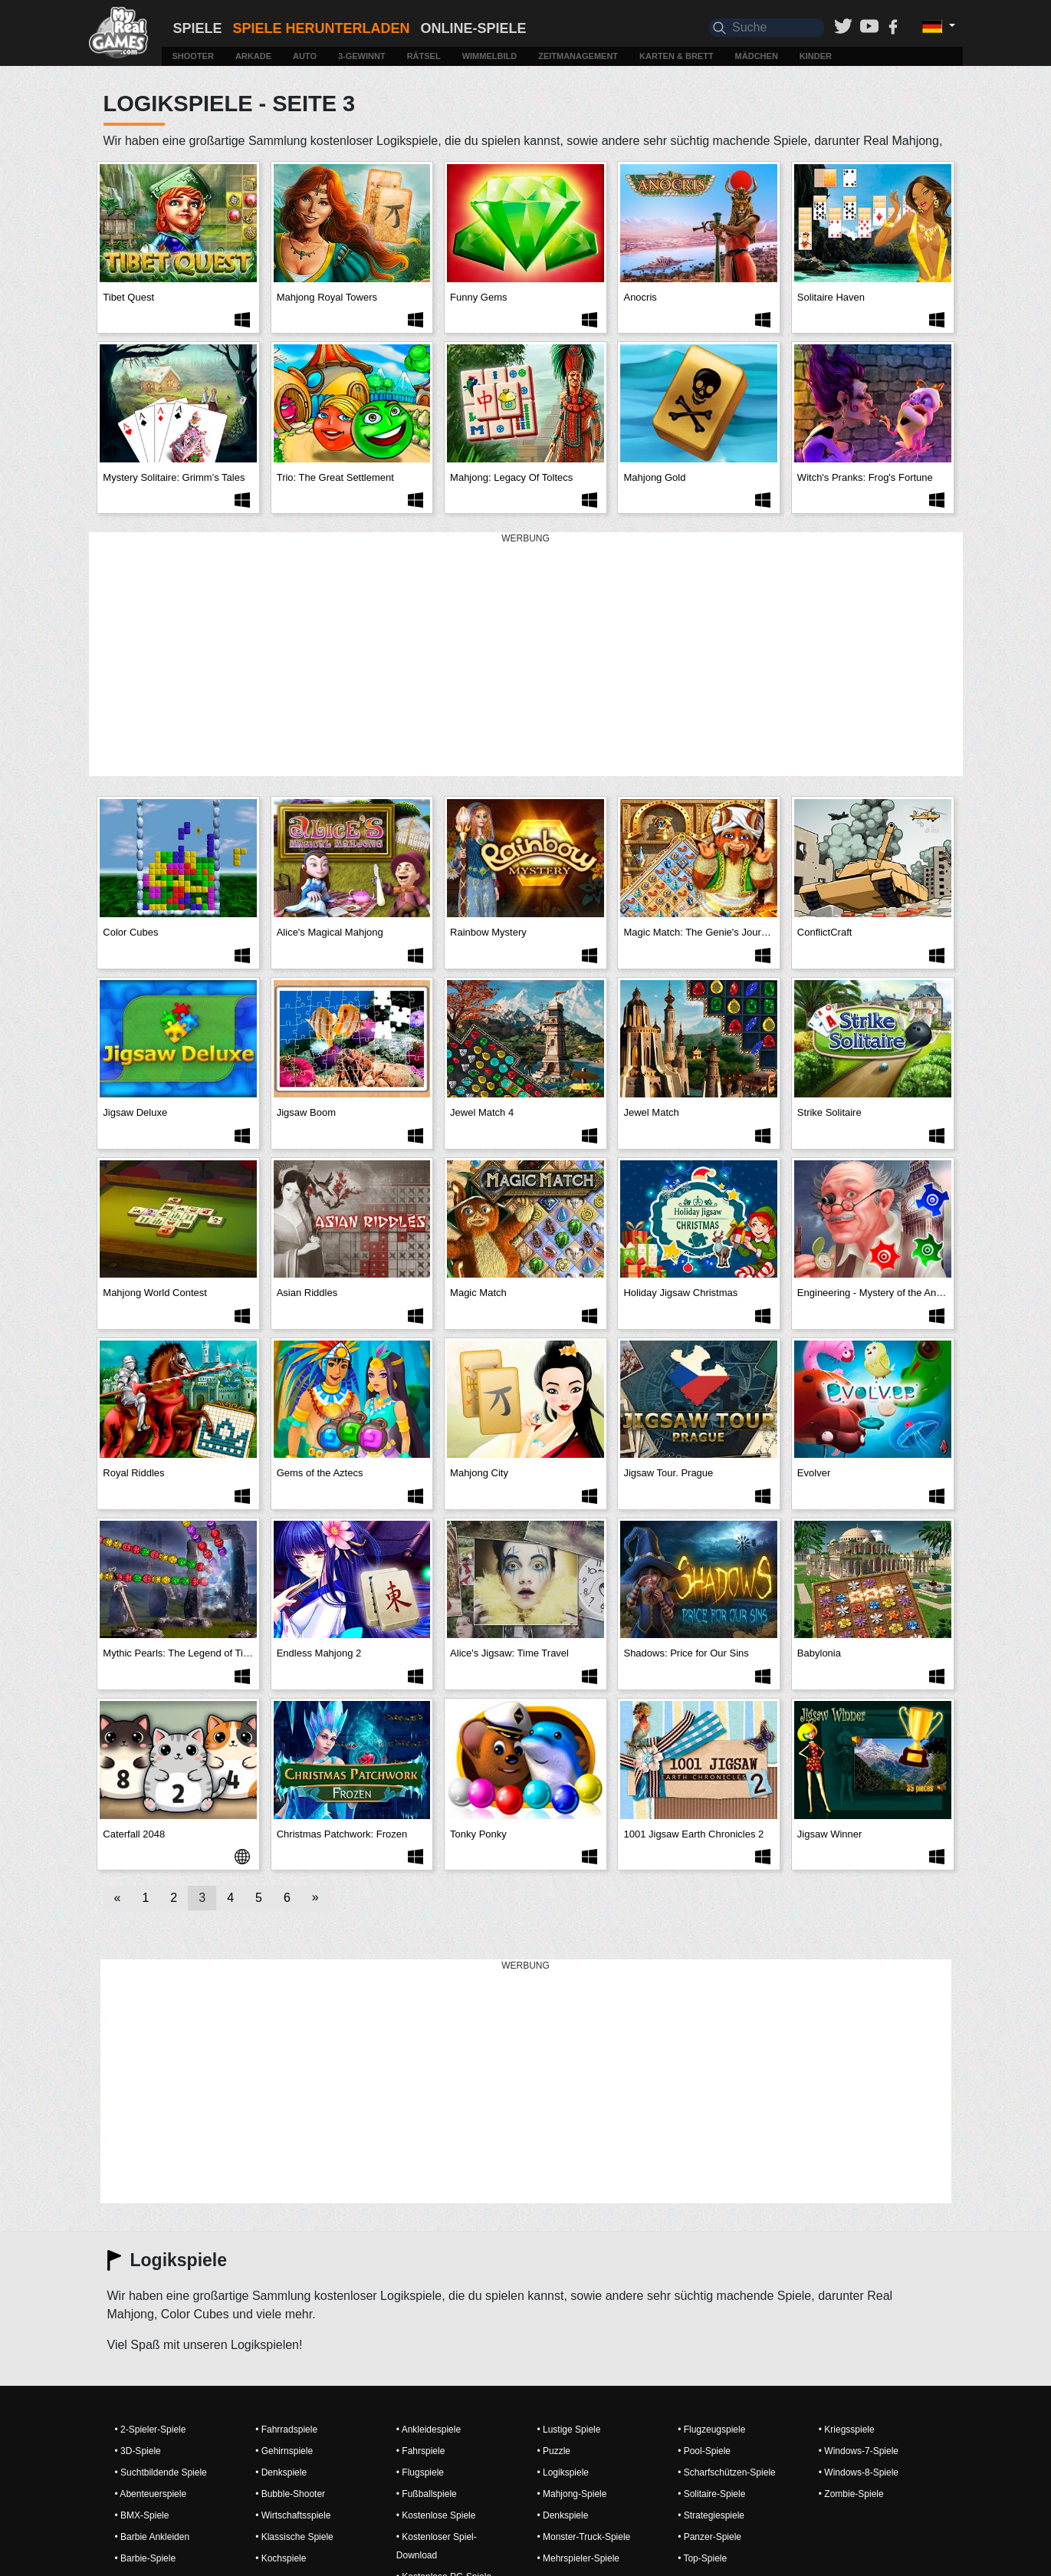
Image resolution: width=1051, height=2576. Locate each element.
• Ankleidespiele (428, 2429)
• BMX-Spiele (142, 2515)
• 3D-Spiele (138, 2451)
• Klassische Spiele (294, 2537)
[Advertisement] (526, 655)
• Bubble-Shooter (290, 2494)
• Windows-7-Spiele (858, 2451)
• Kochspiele (280, 2558)
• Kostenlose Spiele (436, 2515)
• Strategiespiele (711, 2515)
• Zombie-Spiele (851, 2494)
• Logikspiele (563, 2472)
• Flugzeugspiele (711, 2429)
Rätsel (424, 56)
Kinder (816, 56)
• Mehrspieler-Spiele (578, 2558)
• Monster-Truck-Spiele (583, 2537)
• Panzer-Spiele (709, 2537)
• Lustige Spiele (568, 2429)
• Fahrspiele (420, 2451)
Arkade (253, 56)
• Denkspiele (281, 2472)
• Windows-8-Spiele (858, 2472)
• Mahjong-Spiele (571, 2494)
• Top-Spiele (702, 2558)
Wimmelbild (489, 56)
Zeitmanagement (578, 56)
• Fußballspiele (426, 2494)
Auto (305, 56)
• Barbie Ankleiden (152, 2537)
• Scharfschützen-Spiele (727, 2472)
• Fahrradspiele (286, 2429)
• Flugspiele (420, 2472)
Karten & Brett (676, 56)
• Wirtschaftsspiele (292, 2515)
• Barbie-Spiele (145, 2558)
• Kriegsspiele (847, 2429)
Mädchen (756, 56)
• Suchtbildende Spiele (161, 2472)
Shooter (193, 56)
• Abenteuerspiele (151, 2494)
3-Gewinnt (362, 56)
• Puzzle (553, 2451)
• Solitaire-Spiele (711, 2494)
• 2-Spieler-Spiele (150, 2429)
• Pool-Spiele (704, 2451)
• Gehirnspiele (284, 2451)
